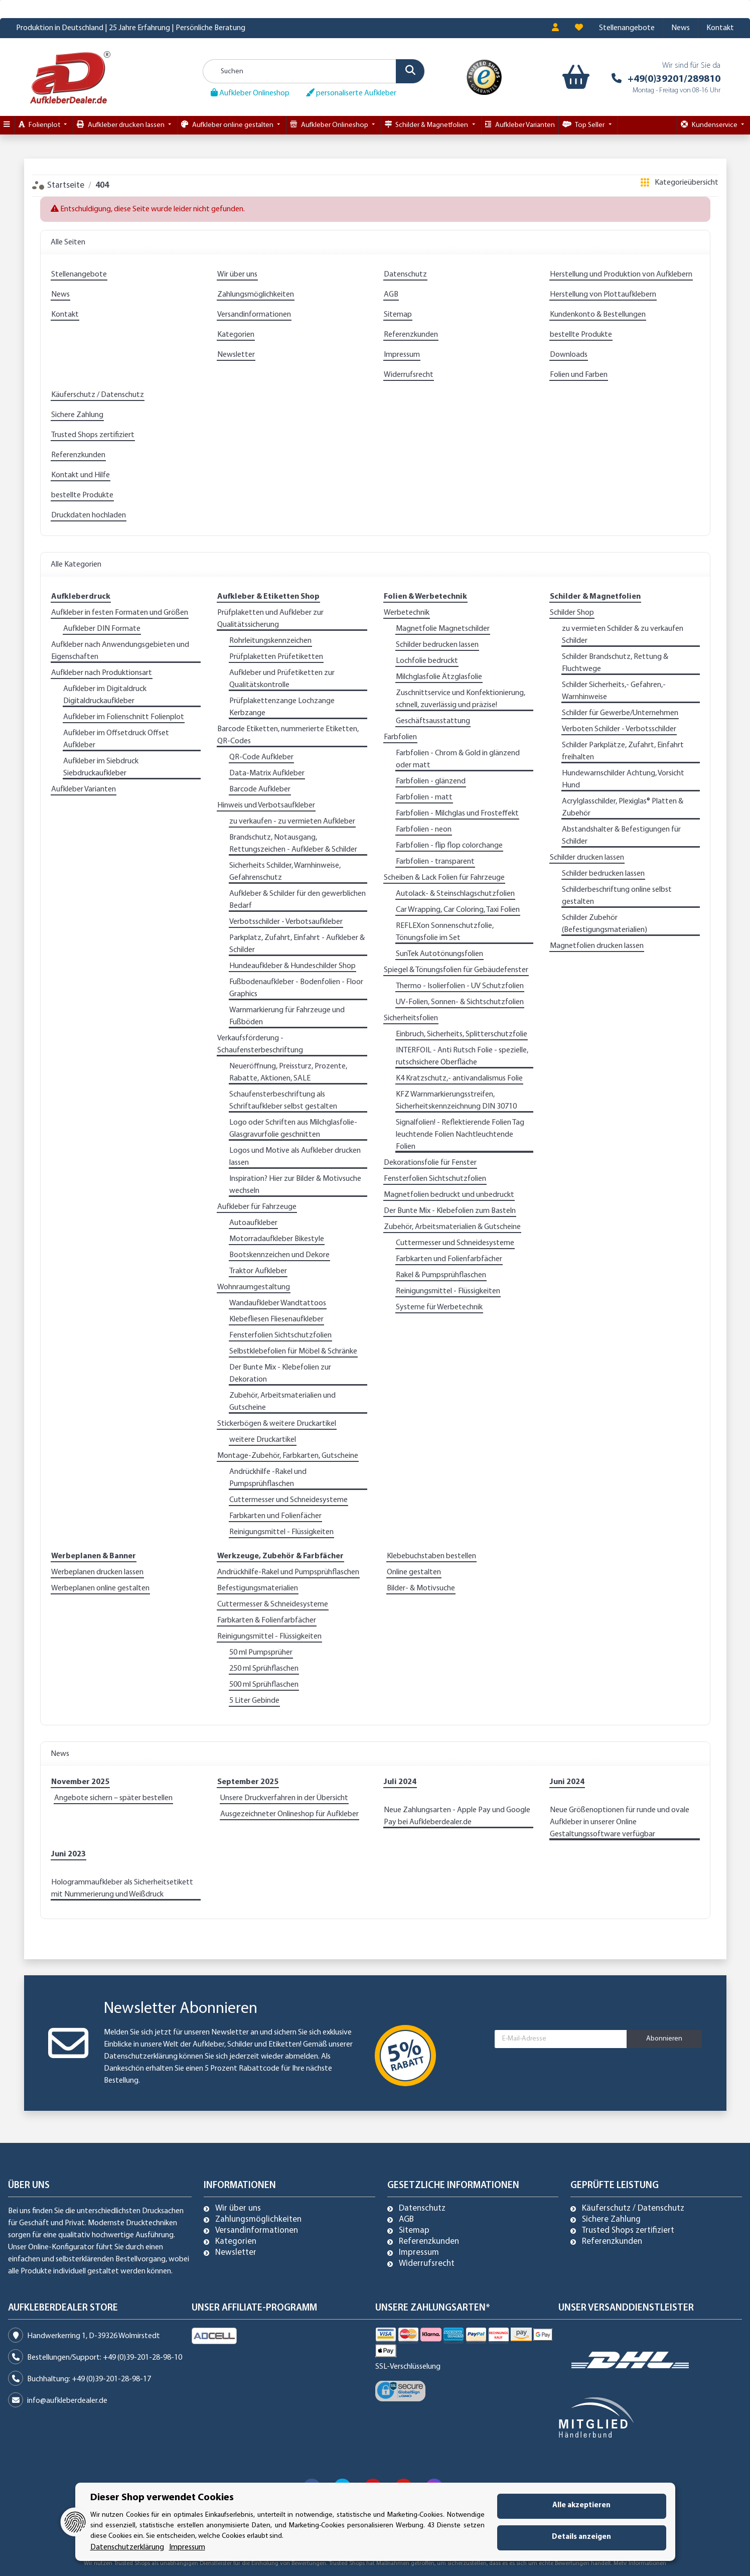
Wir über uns (237, 274)
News (680, 28)
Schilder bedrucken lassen (437, 645)
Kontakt (720, 28)
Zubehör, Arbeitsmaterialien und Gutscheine (282, 1402)
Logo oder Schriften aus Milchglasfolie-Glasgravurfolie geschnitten (293, 1129)
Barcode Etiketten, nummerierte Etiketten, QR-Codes (288, 735)
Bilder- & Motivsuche (421, 1588)
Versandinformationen (254, 315)
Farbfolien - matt (424, 797)
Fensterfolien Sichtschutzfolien (280, 1335)
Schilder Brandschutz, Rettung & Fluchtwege (615, 663)
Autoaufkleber (253, 1223)
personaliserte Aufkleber (351, 92)
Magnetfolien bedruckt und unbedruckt (449, 1195)
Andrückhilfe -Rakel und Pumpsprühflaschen (268, 1478)
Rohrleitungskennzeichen (270, 641)
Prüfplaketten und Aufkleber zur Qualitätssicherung (270, 619)
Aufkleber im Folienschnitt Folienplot (123, 717)
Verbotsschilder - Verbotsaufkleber (286, 922)
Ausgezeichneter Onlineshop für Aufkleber (289, 1814)
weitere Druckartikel (262, 1440)
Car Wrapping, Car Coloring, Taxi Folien (458, 910)
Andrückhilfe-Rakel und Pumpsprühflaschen (288, 1572)
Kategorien (235, 335)
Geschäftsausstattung (433, 721)
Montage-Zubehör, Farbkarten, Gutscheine (287, 1456)
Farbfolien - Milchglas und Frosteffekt (457, 813)
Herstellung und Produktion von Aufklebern (621, 274)
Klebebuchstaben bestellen (431, 1556)
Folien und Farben (579, 375)
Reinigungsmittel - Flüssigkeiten (281, 1532)
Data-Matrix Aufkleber (267, 773)
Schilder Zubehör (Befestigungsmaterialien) (604, 924)
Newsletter (236, 355)
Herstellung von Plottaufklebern (603, 295)
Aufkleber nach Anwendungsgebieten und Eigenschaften (120, 651)
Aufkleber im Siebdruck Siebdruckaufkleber (100, 767)
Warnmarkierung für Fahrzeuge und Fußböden (287, 1016)
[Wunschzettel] (579, 28)
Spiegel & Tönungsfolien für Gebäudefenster (456, 970)
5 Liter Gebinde (254, 1701)
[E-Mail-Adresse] (561, 2039)
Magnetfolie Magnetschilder (443, 629)
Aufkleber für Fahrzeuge (256, 1207)
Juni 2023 (68, 1854)
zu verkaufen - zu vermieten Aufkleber (292, 822)
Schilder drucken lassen (587, 858)
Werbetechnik (406, 613)
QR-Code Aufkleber (261, 757)
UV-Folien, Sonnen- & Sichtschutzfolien (460, 1002)
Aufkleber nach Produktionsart (101, 673)
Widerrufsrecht (408, 375)
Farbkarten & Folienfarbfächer (266, 1620)
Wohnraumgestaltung (253, 1287)
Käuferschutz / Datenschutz (97, 395)
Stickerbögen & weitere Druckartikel (276, 1424)
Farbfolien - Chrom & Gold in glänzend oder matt (458, 759)
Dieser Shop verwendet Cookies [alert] (162, 2498)
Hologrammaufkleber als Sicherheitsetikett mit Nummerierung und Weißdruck (122, 1888)
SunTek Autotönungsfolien (439, 954)
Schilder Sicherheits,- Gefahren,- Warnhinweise (614, 691)
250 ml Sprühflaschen (263, 1669)
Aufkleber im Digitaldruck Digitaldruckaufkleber (104, 695)
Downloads (568, 355)
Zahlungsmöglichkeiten (255, 295)
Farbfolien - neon (424, 830)
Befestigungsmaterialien (257, 1588)
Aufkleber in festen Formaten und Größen (119, 613)
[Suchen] (314, 71)
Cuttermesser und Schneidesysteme (288, 1500)
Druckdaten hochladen (88, 515)
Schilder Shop (572, 613)
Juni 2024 (567, 1782)
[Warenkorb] (573, 77)
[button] (555, 28)
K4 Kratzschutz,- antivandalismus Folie (459, 1078)
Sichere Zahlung (77, 415)
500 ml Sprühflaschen (263, 1685)
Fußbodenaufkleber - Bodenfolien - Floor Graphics (296, 988)
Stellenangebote (627, 28)
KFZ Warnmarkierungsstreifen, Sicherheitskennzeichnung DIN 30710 (456, 1101)
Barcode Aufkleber (259, 789)
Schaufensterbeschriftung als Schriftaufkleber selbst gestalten (283, 1101)
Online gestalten (414, 1572)
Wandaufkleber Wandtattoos (277, 1303)
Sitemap (398, 315)
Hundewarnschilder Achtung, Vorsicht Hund (623, 779)
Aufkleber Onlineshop (250, 92)
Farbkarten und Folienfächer (275, 1516)
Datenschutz (405, 274)
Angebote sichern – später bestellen (113, 1798)
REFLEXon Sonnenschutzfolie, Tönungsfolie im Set (445, 932)
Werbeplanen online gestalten (100, 1588)
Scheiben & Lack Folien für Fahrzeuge (444, 878)
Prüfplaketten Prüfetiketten (276, 657)
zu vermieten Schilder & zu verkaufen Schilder (622, 635)
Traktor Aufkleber (258, 1271)
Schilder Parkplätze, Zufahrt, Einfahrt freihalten (623, 751)
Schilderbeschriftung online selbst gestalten (617, 896)
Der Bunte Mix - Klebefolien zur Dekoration (280, 1374)
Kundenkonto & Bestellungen (598, 315)
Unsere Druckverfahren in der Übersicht (284, 1798)
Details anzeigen (581, 2537)
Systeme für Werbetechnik (439, 1307)
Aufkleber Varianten (83, 789)
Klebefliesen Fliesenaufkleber (276, 1319)
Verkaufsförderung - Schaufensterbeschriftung (260, 1044)
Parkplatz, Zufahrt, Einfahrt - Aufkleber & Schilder (297, 944)
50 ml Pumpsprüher (260, 1653)
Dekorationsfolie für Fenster (430, 1163)
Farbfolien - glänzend (431, 781)
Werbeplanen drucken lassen (97, 1572)
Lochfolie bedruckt (427, 661)
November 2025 (80, 1782)
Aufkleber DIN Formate (101, 629)
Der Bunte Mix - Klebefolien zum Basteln (450, 1211)
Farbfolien (400, 737)
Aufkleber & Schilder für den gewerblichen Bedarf (297, 900)
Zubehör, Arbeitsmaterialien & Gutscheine (452, 1227)
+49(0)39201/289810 (674, 79)
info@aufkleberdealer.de (67, 2401)
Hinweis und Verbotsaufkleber (266, 805)
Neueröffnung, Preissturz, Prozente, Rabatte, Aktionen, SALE (288, 1072)
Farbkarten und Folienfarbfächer (449, 1259)
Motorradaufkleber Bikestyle (276, 1239)
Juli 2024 (400, 1782)
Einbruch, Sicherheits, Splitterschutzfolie (461, 1034)
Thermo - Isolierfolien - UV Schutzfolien (460, 986)
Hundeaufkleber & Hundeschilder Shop (292, 966)
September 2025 (247, 1782)
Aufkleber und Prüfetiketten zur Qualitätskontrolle (282, 679)
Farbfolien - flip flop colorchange (449, 846)
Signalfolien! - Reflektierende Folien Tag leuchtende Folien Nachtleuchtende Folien (460, 1135)
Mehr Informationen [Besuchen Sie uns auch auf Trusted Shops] (640, 2563)
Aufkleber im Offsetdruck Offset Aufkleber (116, 739)
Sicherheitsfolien (411, 1018)
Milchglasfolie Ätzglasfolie (439, 677)
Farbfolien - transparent (435, 862)
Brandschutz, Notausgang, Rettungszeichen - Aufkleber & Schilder (293, 844)
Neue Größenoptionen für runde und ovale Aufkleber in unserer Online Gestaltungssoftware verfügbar (619, 1822)
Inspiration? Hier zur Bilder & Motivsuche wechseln (295, 1185)
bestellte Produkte (581, 335)
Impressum (402, 355)
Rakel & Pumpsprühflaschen (441, 1275)
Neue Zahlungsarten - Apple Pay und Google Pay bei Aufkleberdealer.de (457, 1816)
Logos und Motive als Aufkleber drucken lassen (295, 1157)
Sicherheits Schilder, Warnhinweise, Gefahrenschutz (285, 872)
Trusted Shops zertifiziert (92, 435)
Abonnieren (664, 2039)
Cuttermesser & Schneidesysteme (272, 1604)
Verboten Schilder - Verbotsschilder (619, 729)
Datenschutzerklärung (141, 2057)
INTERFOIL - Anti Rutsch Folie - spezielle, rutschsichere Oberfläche (462, 1056)
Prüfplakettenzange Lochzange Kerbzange (282, 707)
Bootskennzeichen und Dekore (279, 1255)
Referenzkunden (411, 335)
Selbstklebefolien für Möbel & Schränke (293, 1351)
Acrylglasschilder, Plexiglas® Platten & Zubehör (622, 807)
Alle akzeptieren (581, 2505)
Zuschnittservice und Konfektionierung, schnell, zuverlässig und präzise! (460, 699)
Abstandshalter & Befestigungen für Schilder (621, 836)
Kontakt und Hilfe (80, 475)
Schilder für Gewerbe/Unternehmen (620, 713)
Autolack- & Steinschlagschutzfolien (455, 894)
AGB (391, 295)
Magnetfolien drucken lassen (597, 946)
